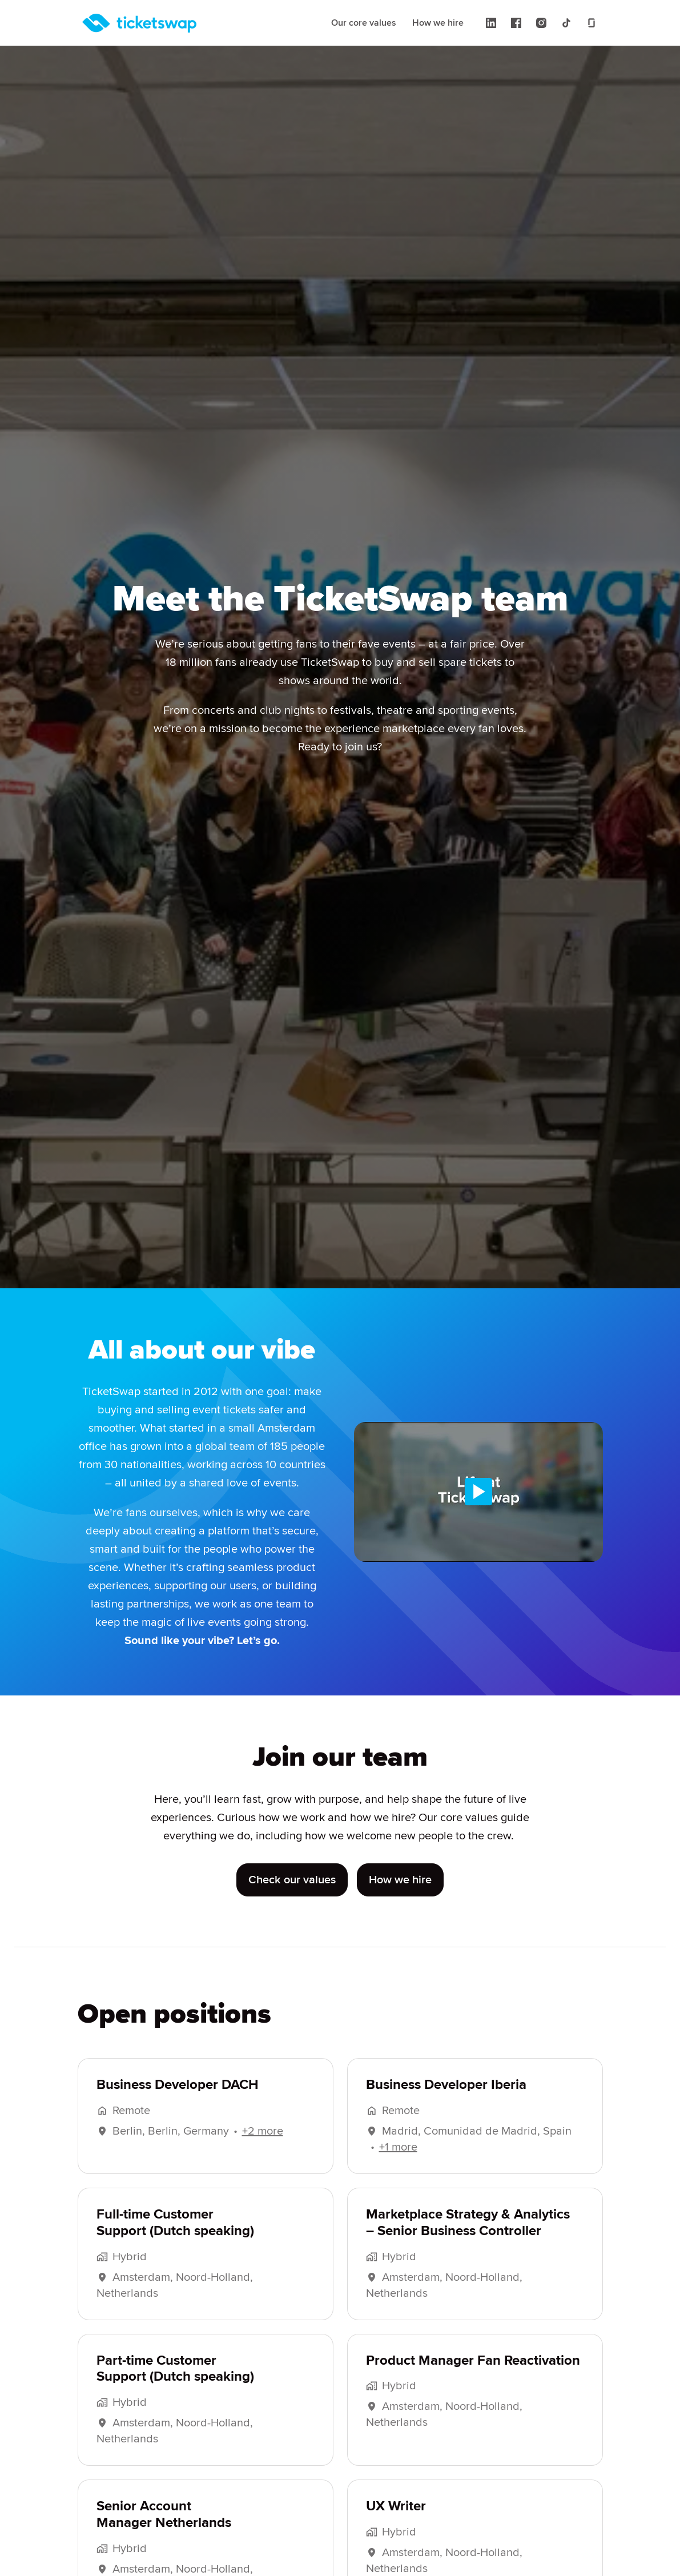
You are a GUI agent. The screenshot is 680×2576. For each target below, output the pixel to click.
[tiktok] (566, 22)
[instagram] (541, 22)
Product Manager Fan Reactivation (473, 2379)
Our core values (363, 23)
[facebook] (516, 22)
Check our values (292, 1898)
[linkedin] (491, 22)
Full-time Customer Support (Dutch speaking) (175, 2241)
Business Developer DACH (177, 2103)
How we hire (438, 23)
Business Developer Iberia (446, 2103)
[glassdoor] (591, 22)
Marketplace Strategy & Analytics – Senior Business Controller (468, 2241)
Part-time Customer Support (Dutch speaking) (175, 2387)
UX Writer (396, 2525)
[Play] (478, 1491)
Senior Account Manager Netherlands (163, 2533)
